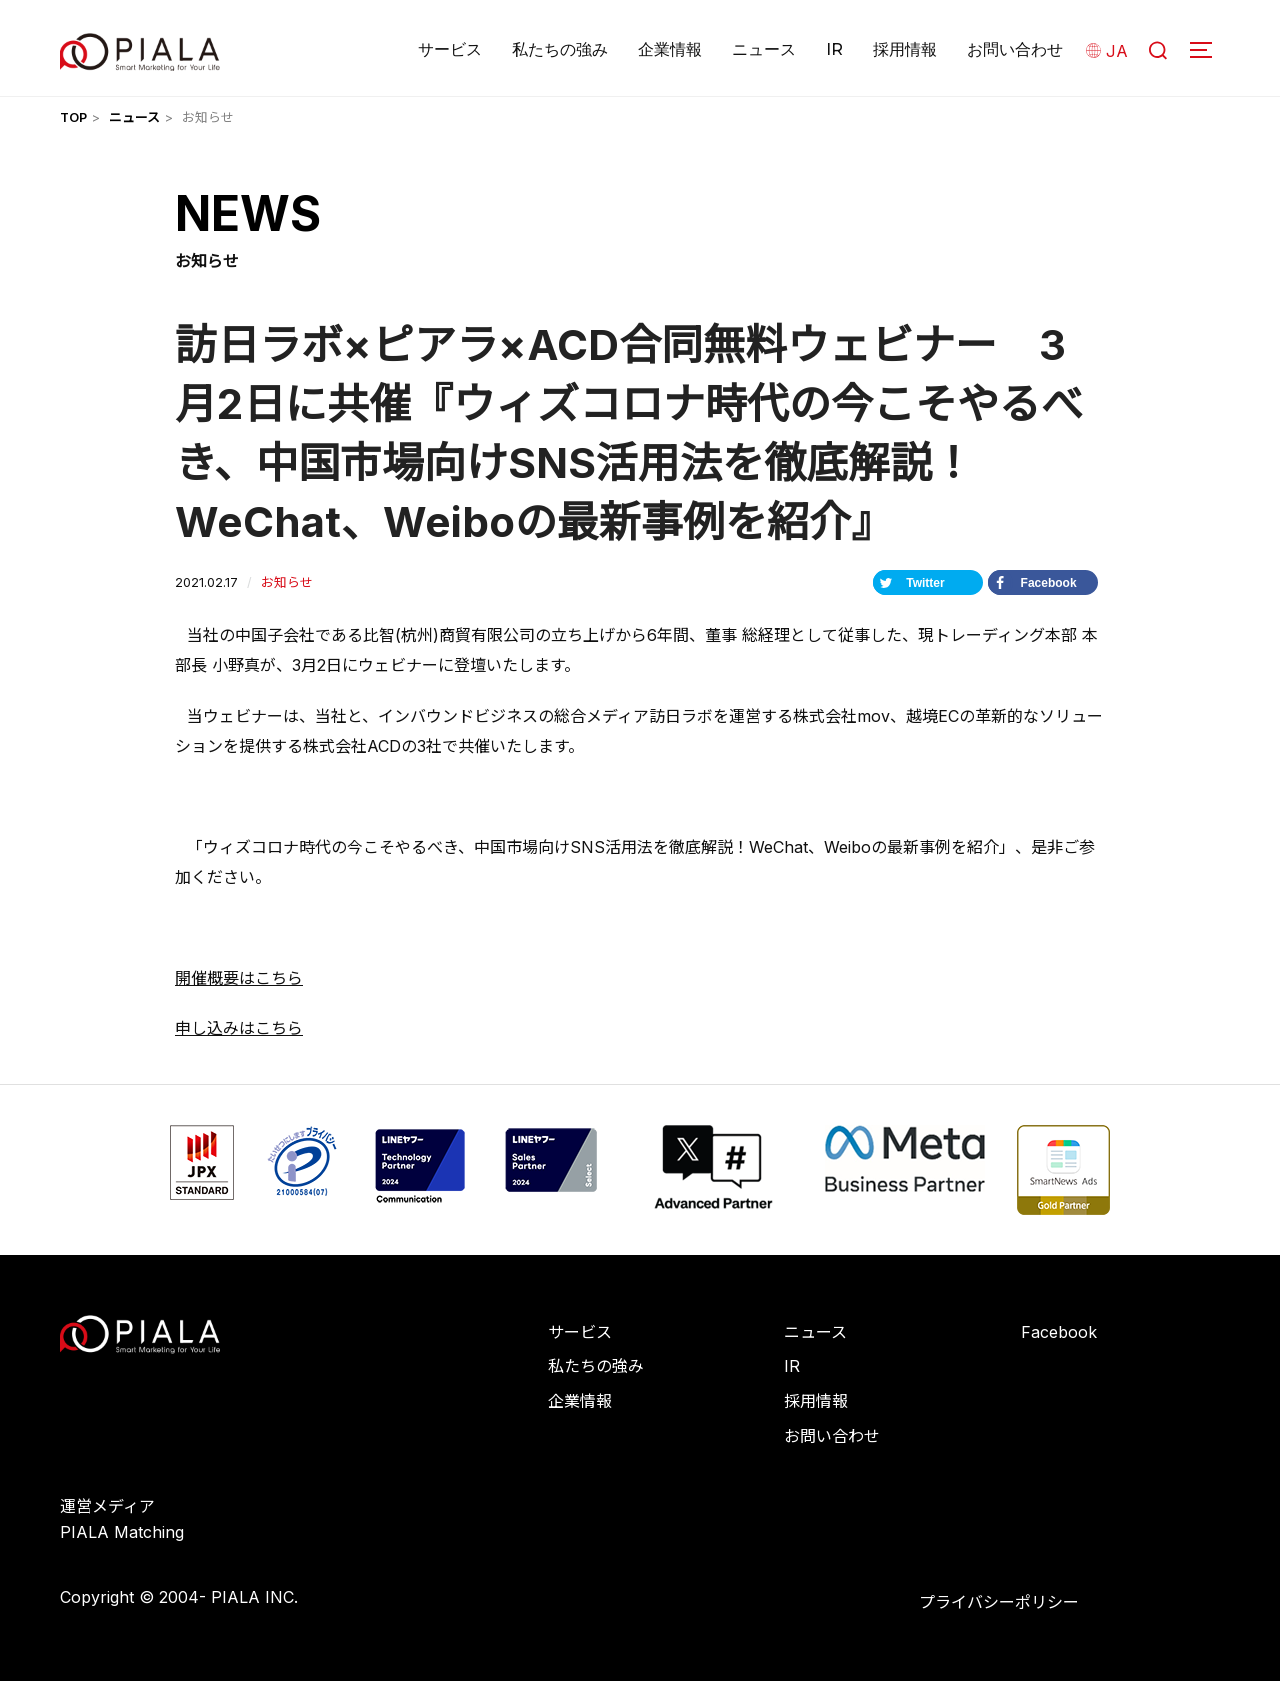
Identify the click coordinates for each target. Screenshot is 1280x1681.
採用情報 (905, 49)
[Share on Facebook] (1043, 582)
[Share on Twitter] (928, 582)
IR (834, 49)
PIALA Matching (122, 1532)
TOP (73, 117)
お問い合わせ (1015, 49)
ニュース (764, 49)
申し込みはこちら (239, 1028)
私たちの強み (560, 49)
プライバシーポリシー (999, 1602)
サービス (450, 49)
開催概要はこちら (239, 978)
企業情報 (670, 49)
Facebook (1059, 1332)
